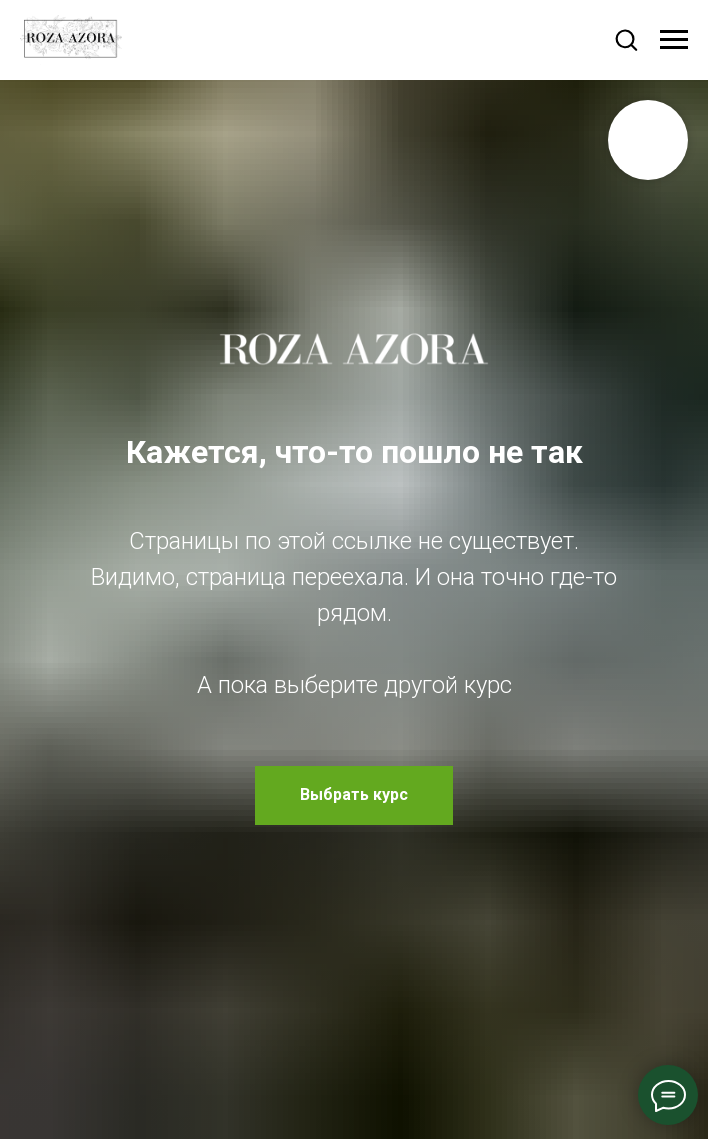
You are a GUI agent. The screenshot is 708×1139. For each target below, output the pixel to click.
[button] (626, 39)
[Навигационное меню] (674, 40)
